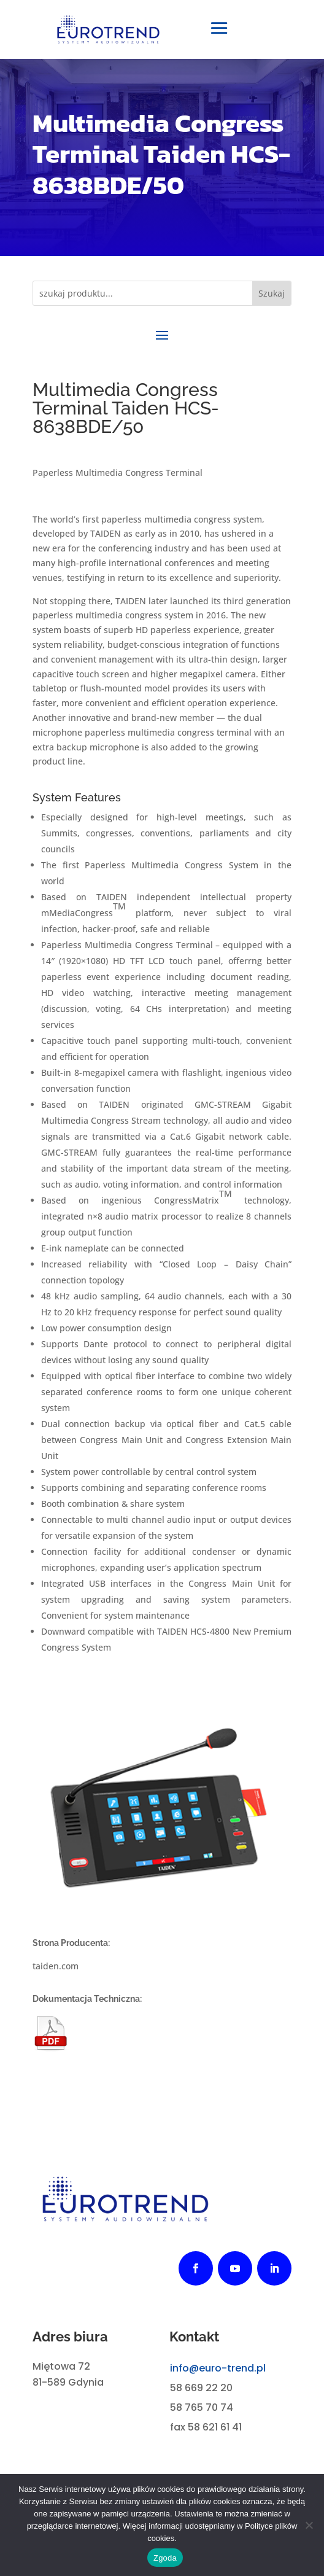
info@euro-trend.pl (218, 2368)
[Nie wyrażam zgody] (309, 2525)
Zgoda (165, 2557)
